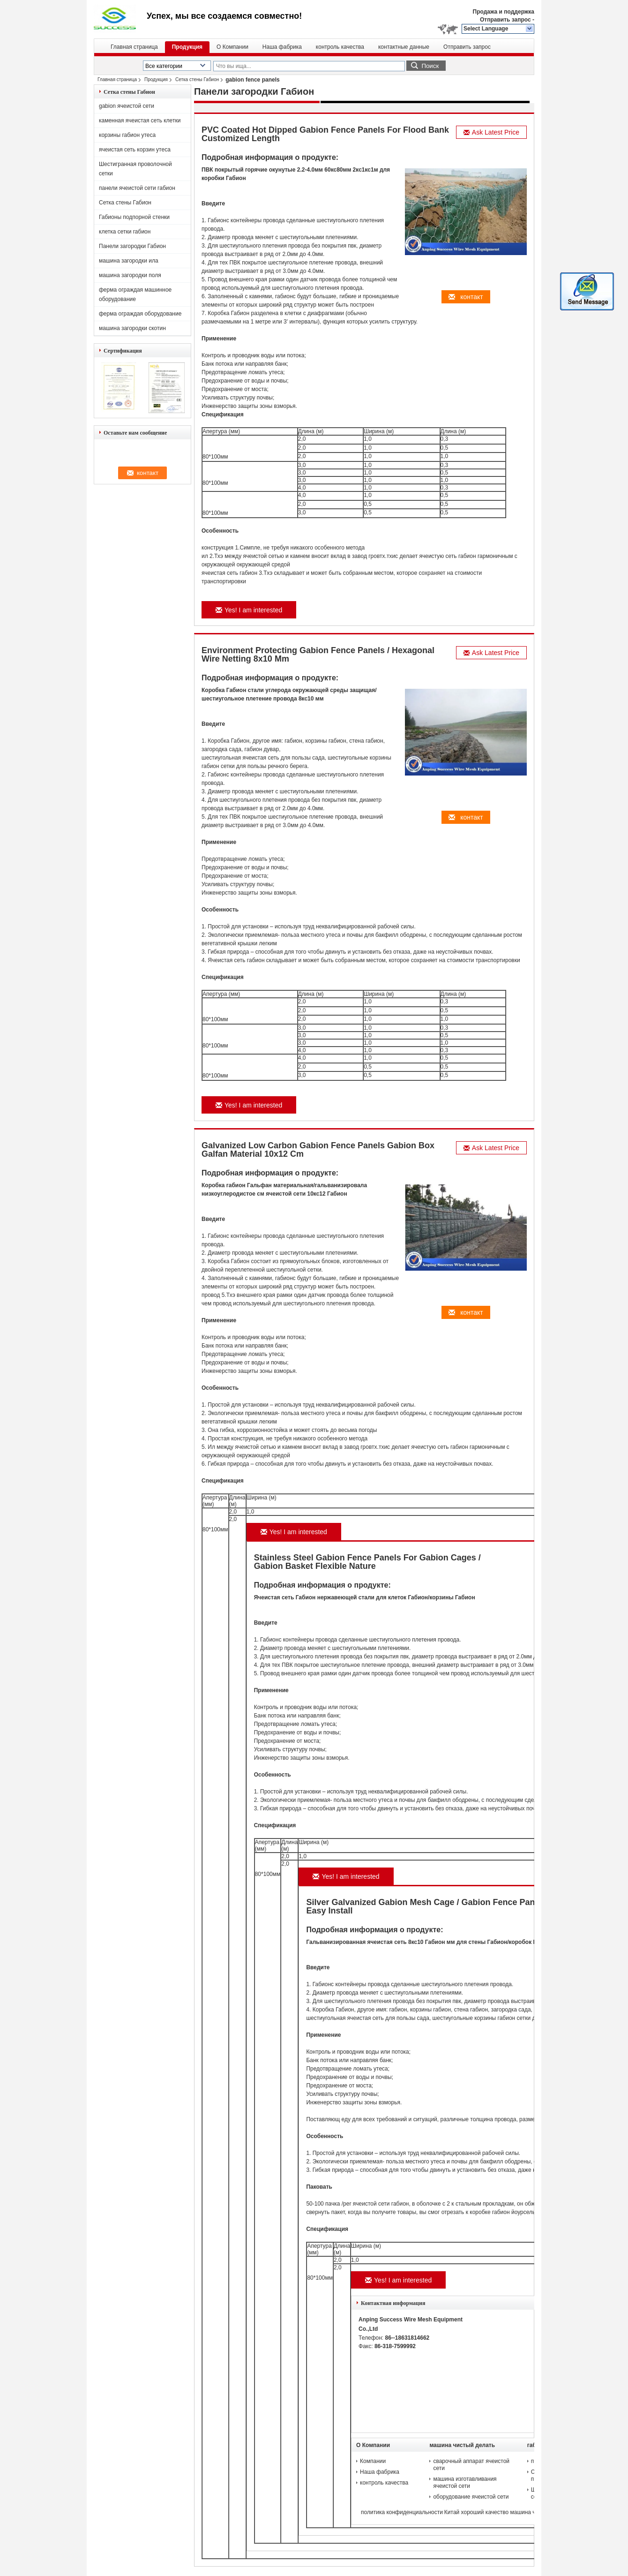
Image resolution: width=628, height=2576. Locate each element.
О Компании (232, 47)
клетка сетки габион (124, 231)
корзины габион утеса (127, 135)
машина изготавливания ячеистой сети (464, 2482)
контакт (466, 297)
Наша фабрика (282, 47)
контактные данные (403, 47)
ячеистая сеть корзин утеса (135, 149)
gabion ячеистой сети (126, 106)
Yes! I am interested (249, 610)
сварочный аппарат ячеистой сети (471, 2464)
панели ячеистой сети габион (137, 188)
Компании (373, 2461)
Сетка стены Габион (197, 79)
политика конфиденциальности (402, 2512)
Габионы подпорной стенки (134, 217)
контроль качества (340, 47)
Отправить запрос (506, 19)
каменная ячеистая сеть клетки (139, 120)
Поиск (430, 65)
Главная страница (134, 47)
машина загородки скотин (132, 328)
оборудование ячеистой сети (470, 2496)
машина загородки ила (128, 260)
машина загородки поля (130, 275)
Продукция (187, 47)
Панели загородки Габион (132, 246)
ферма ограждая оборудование (140, 313)
